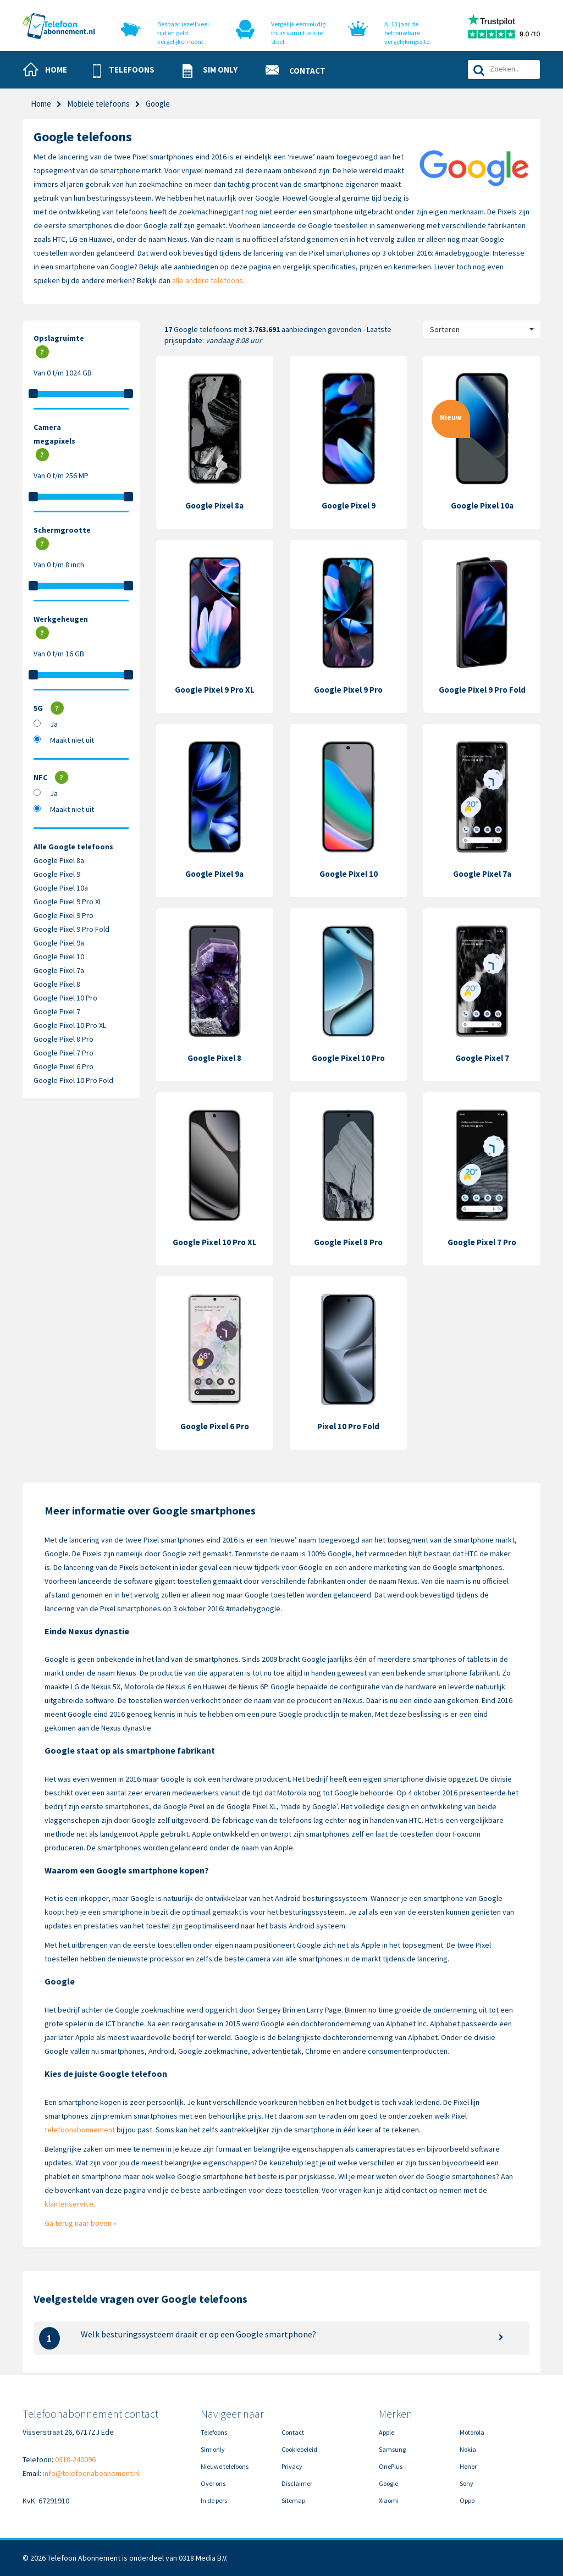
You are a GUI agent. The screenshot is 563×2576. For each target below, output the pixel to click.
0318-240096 (75, 2459)
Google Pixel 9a (59, 943)
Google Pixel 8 (57, 984)
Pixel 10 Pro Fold (348, 1426)
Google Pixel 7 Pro (63, 1053)
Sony (466, 2483)
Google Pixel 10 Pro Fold (73, 1080)
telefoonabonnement (80, 2130)
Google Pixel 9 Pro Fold (71, 929)
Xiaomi (389, 2500)
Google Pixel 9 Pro (63, 915)
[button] (128, 71)
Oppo (467, 2500)
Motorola (472, 2432)
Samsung (392, 2449)
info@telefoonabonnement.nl (91, 2473)
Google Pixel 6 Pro (63, 1066)
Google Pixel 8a (59, 860)
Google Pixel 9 (57, 874)
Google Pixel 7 (57, 1011)
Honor (468, 2466)
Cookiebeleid (299, 2449)
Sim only (213, 2449)
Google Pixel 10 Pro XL (70, 1025)
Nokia (468, 2449)
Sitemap (293, 2500)
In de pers (214, 2500)
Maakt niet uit (72, 740)
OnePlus (390, 2466)
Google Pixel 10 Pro (65, 998)
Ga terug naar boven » (81, 2223)
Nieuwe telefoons (225, 2466)
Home (41, 103)
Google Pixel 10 (59, 956)
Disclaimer (297, 2483)
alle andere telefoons (207, 280)
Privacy (292, 2466)
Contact (293, 2432)
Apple (386, 2432)
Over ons (213, 2483)
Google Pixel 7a (59, 970)
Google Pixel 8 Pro (63, 1039)
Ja (54, 724)
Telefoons (214, 2432)
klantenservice (69, 2204)
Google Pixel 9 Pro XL (68, 901)
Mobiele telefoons (98, 103)
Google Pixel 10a (61, 888)
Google (388, 2483)
